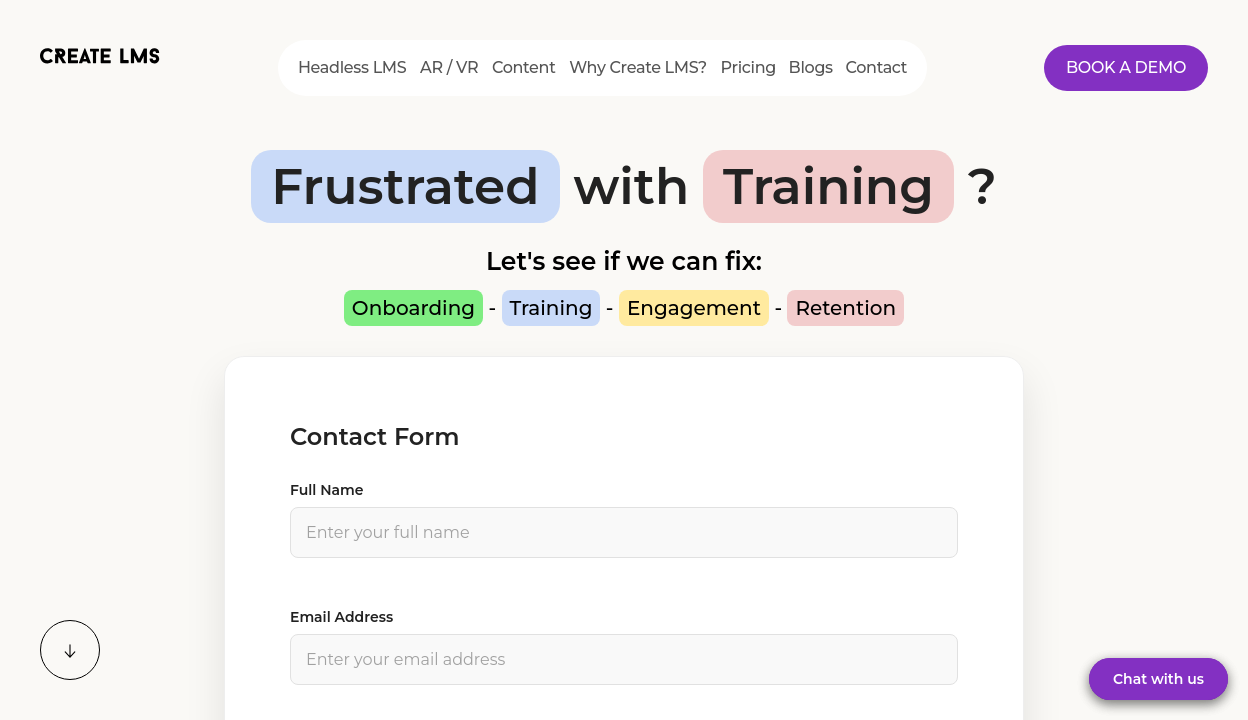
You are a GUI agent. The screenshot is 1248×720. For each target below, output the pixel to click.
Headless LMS (352, 67)
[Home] (100, 63)
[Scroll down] (70, 650)
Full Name (327, 490)
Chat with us (1158, 679)
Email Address (341, 617)
